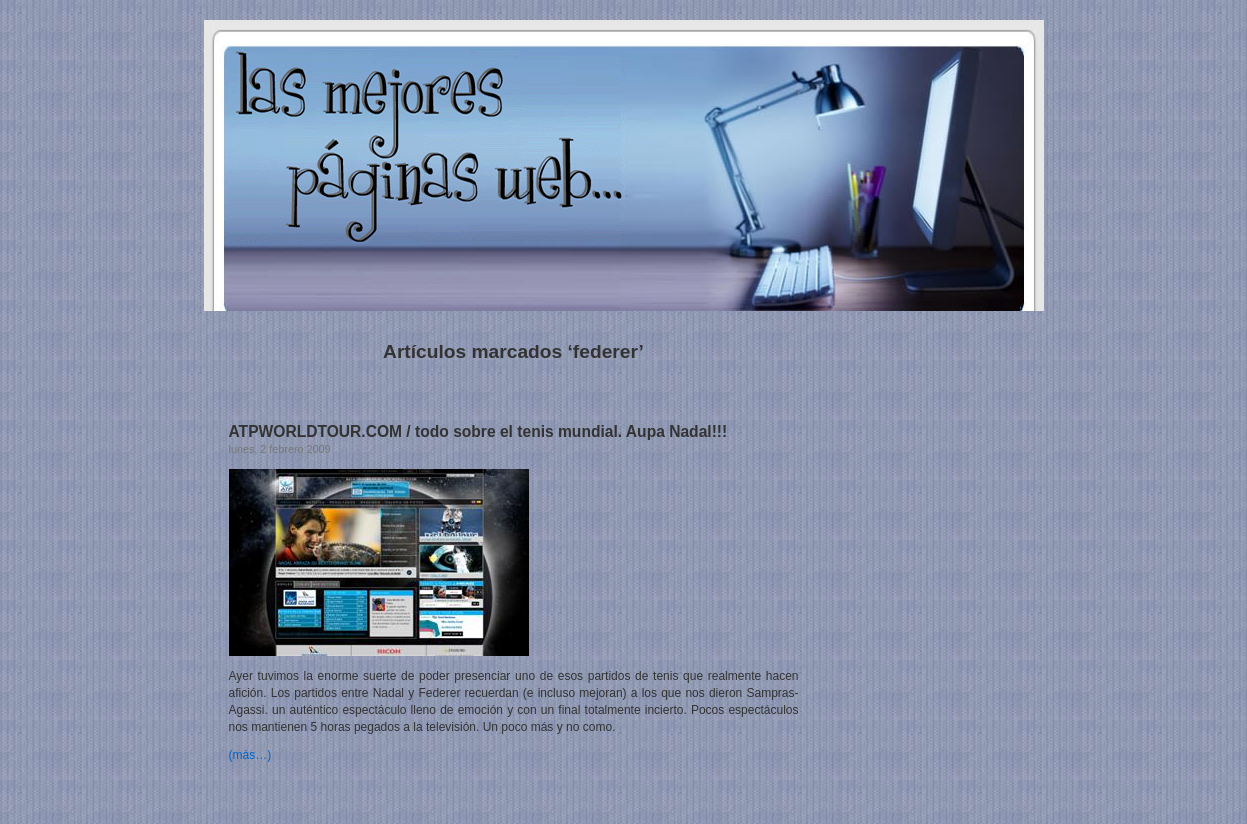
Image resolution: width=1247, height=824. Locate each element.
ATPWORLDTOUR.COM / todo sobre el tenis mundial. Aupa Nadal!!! (478, 431)
